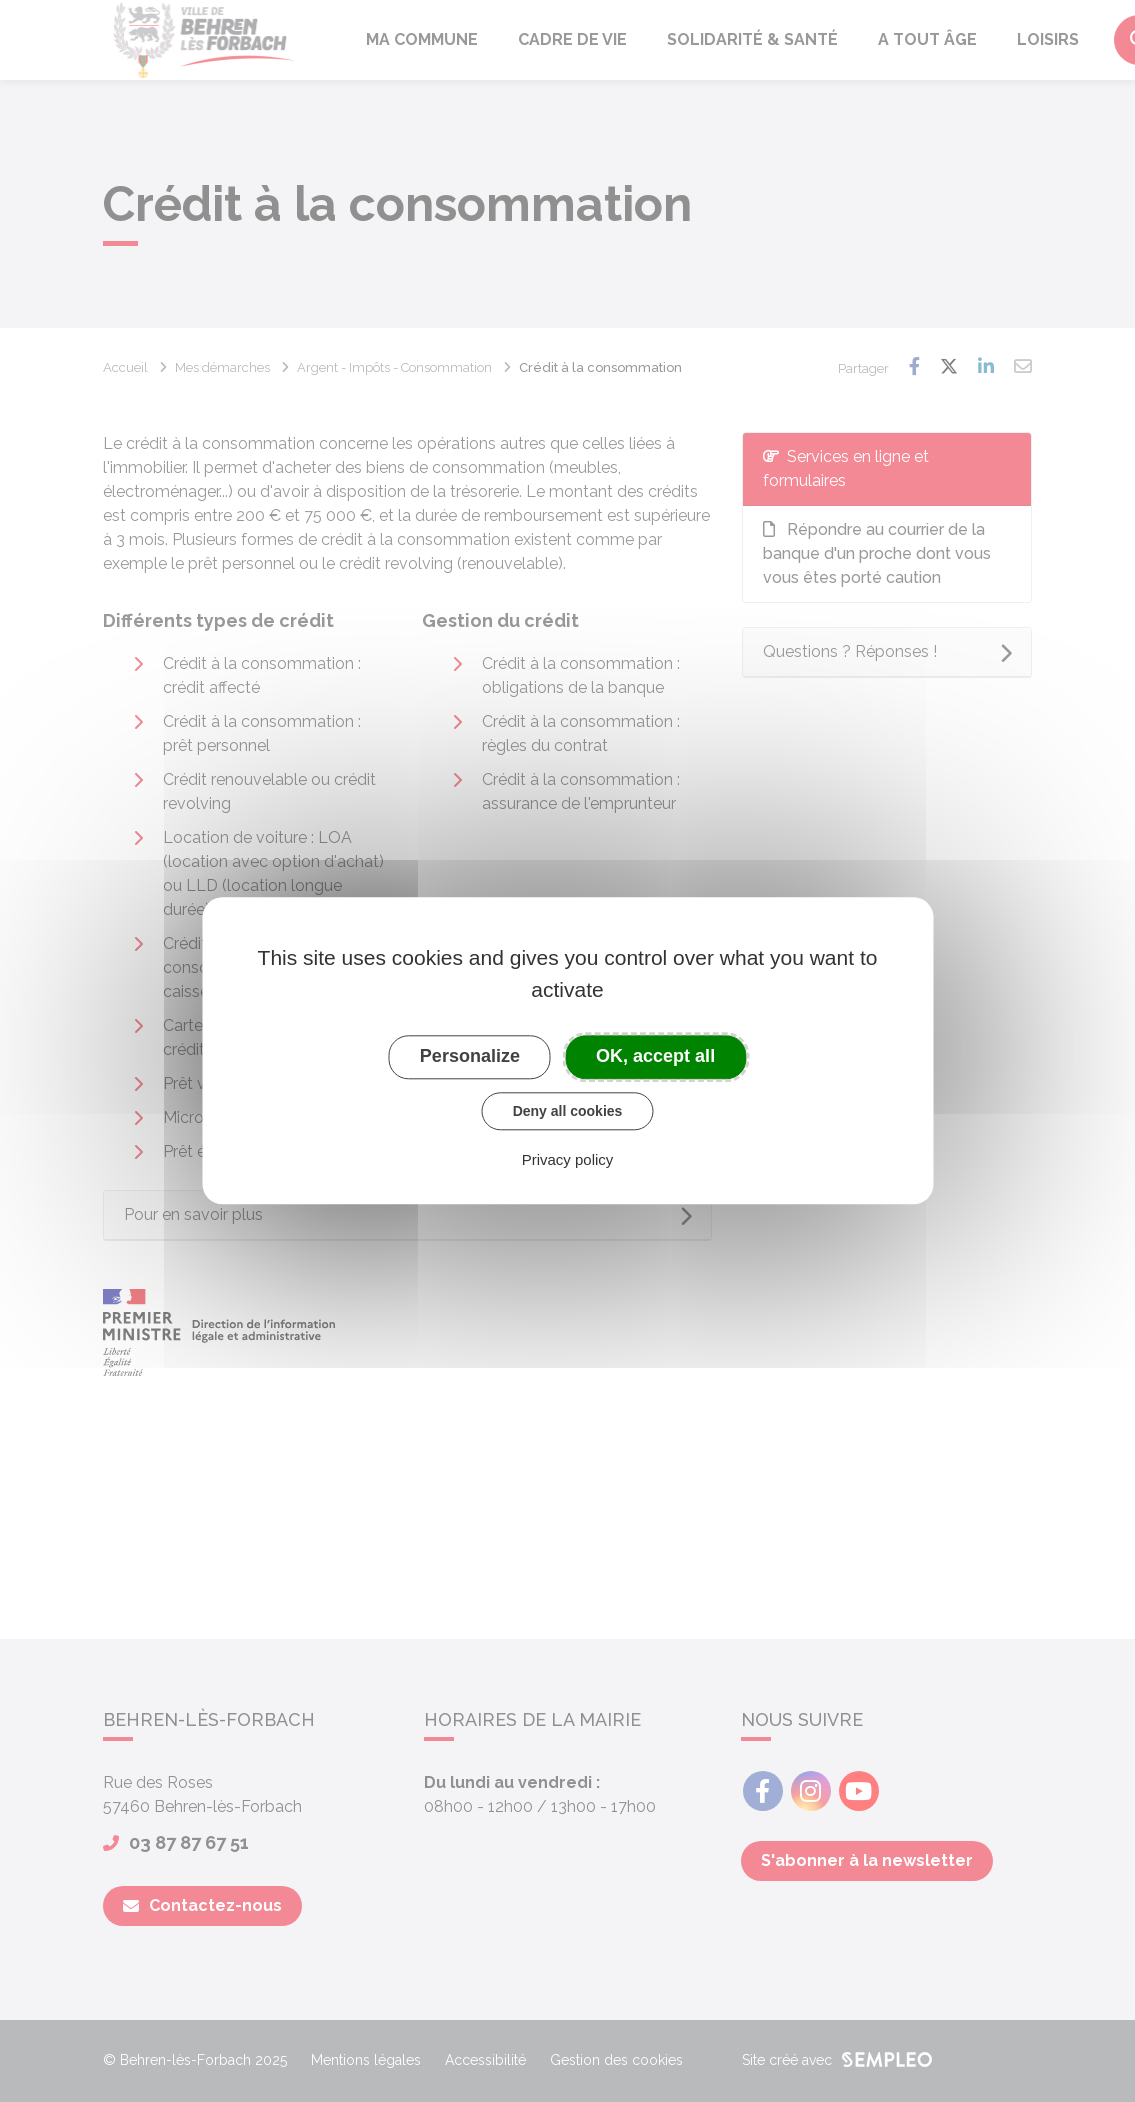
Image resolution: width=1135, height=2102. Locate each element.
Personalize (470, 1056)
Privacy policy (568, 1160)
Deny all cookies (568, 1111)
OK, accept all (655, 1056)
